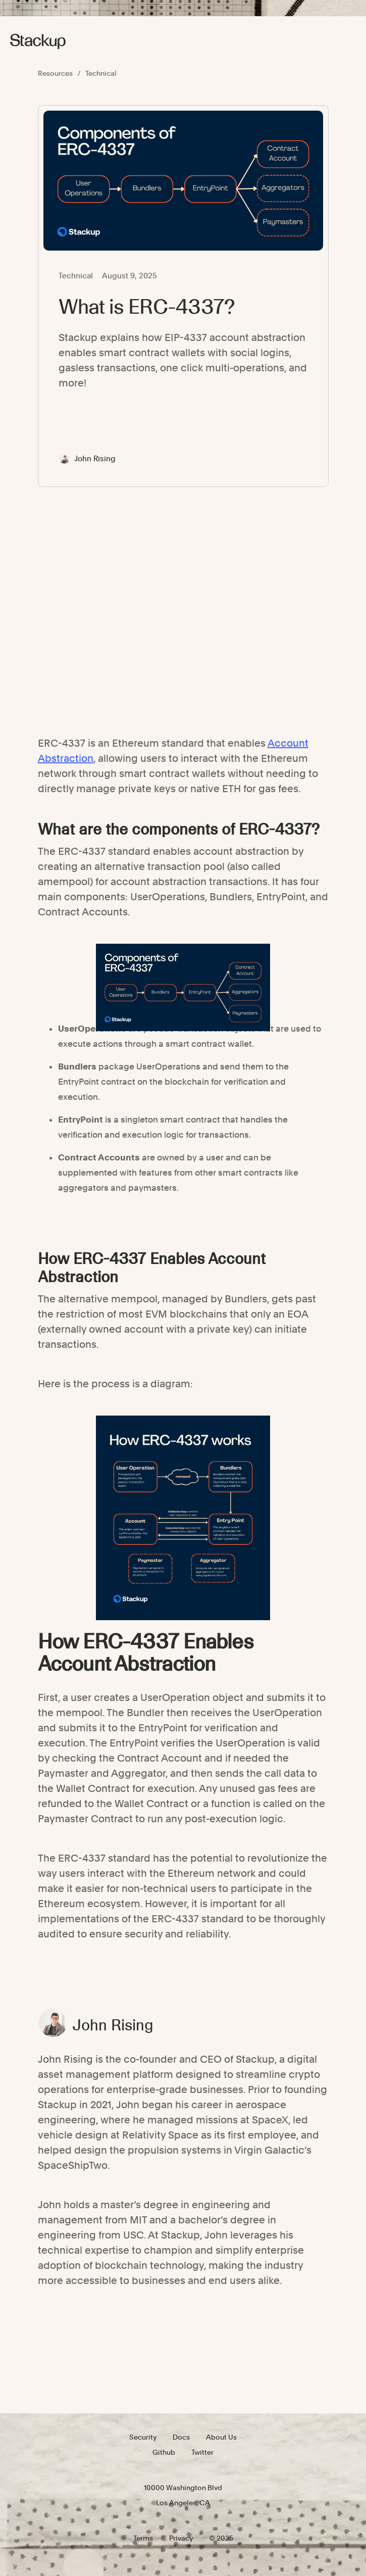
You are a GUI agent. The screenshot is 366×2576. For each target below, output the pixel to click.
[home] (38, 41)
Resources (55, 73)
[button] (344, 41)
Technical (101, 73)
